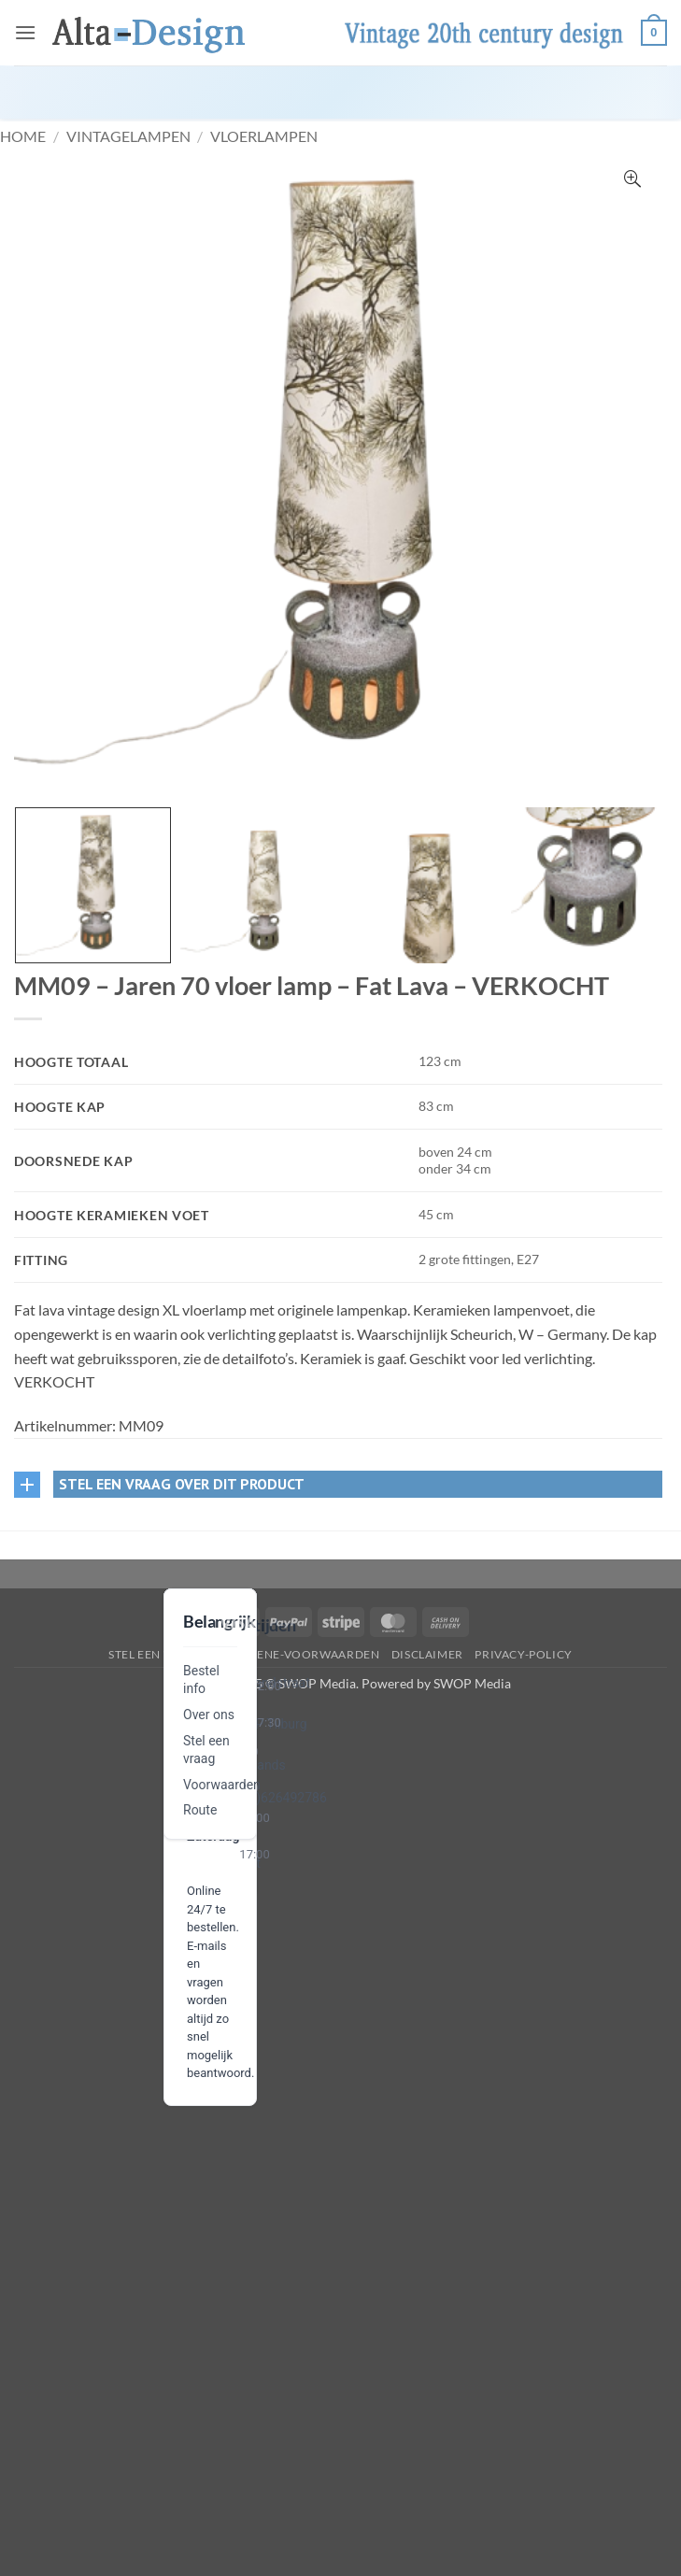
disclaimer (427, 1654)
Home (23, 136)
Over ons (208, 1714)
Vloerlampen (264, 136)
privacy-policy (524, 1654)
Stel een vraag (156, 1654)
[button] (25, 32)
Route (200, 1809)
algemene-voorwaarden (297, 1654)
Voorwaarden (222, 1784)
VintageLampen (128, 136)
